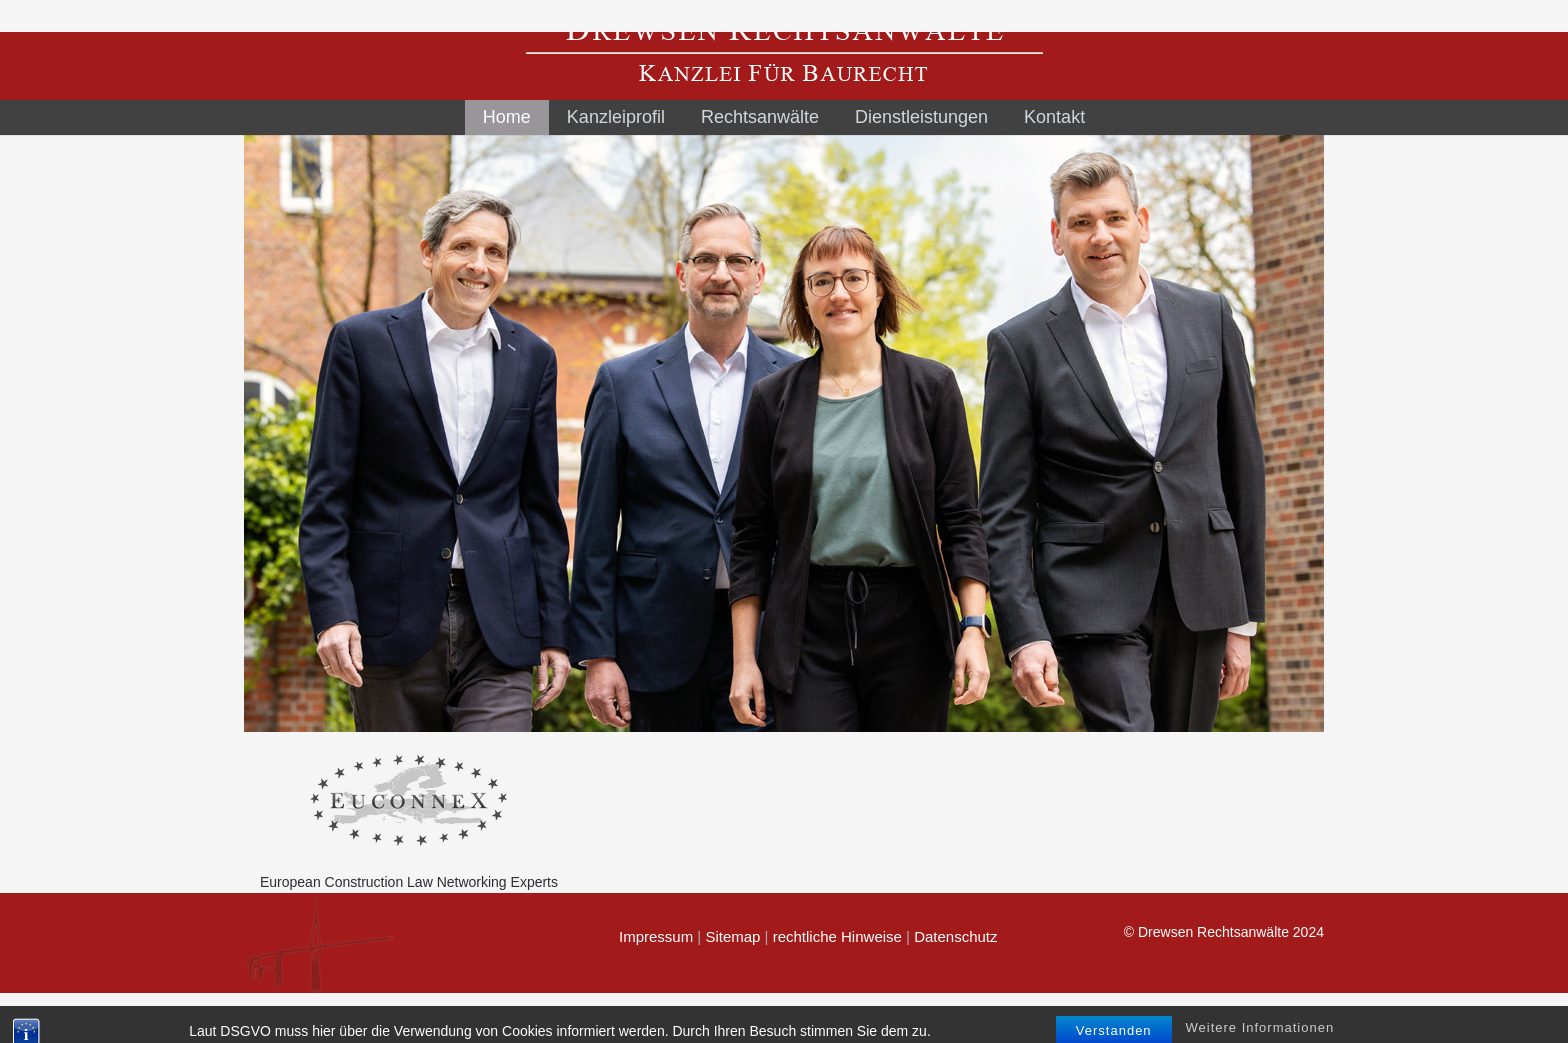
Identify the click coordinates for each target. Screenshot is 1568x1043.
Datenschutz (955, 936)
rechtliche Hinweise (837, 936)
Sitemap (732, 936)
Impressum (656, 936)
